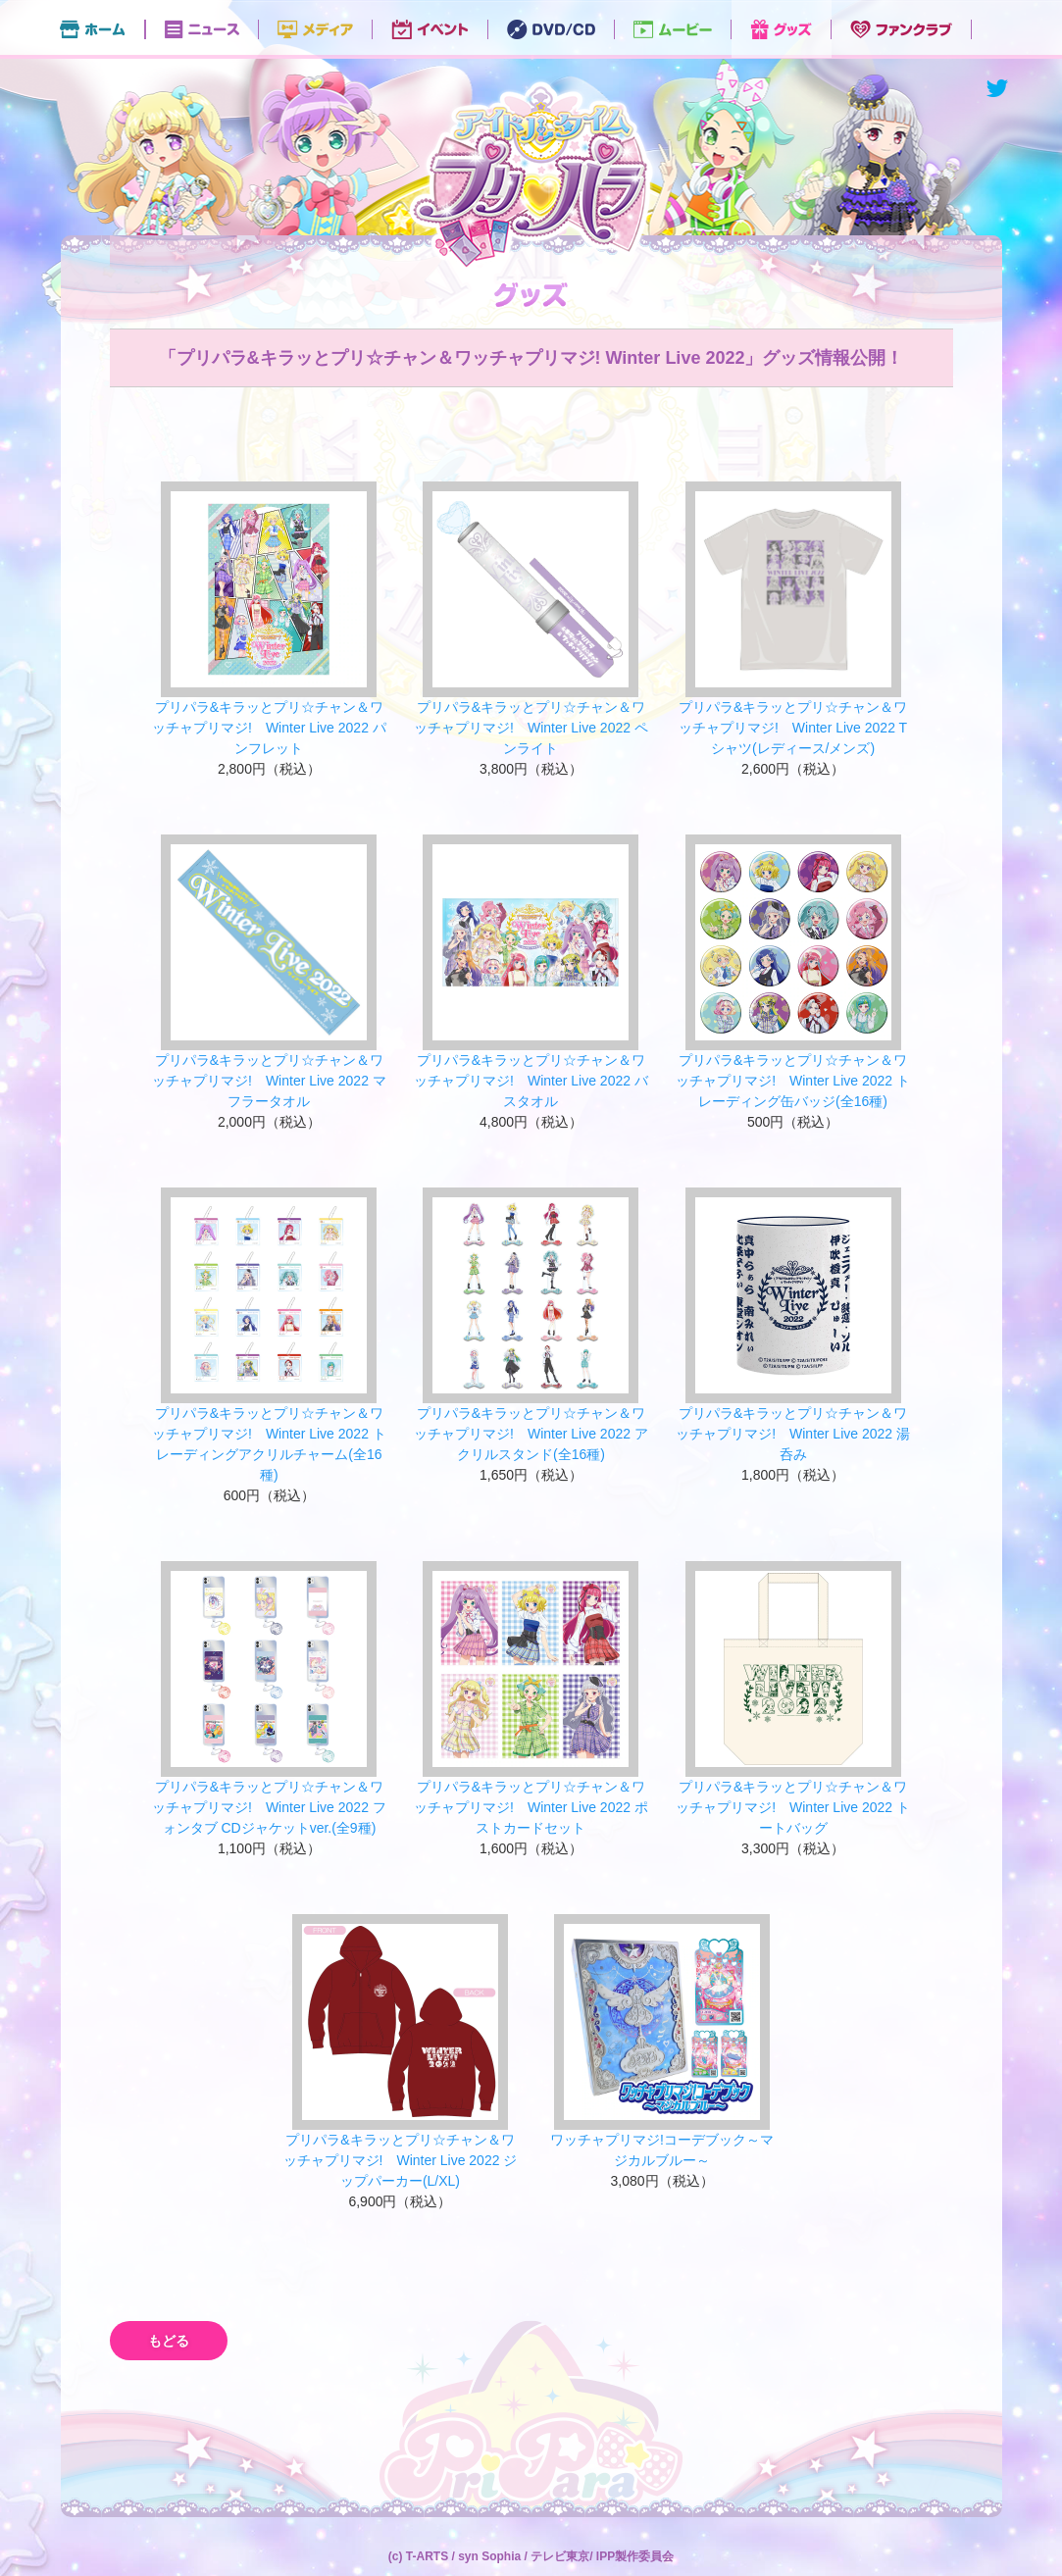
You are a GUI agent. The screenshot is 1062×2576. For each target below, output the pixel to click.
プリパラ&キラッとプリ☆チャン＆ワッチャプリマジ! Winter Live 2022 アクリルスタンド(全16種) (531, 1433)
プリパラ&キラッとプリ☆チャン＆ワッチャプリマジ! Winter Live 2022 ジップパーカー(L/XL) (400, 2160)
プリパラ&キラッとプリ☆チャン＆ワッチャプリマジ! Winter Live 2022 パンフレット (269, 727)
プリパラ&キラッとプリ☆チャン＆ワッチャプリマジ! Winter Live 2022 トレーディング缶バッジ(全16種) (793, 1080)
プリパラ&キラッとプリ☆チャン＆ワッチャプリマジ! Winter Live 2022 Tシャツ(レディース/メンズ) (793, 727)
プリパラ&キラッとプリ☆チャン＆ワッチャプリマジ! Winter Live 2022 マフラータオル (269, 1080)
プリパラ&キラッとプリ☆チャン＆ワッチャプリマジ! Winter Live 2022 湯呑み (793, 1433)
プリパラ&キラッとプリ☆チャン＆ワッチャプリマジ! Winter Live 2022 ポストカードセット (531, 1807)
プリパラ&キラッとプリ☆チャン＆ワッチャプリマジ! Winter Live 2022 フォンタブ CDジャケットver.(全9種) (269, 1807)
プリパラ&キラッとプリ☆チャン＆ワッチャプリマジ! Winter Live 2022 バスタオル (531, 1080)
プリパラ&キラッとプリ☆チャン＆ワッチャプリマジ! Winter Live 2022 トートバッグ (793, 1807)
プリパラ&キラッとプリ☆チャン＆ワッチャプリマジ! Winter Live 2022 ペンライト (531, 727)
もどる (168, 2341)
